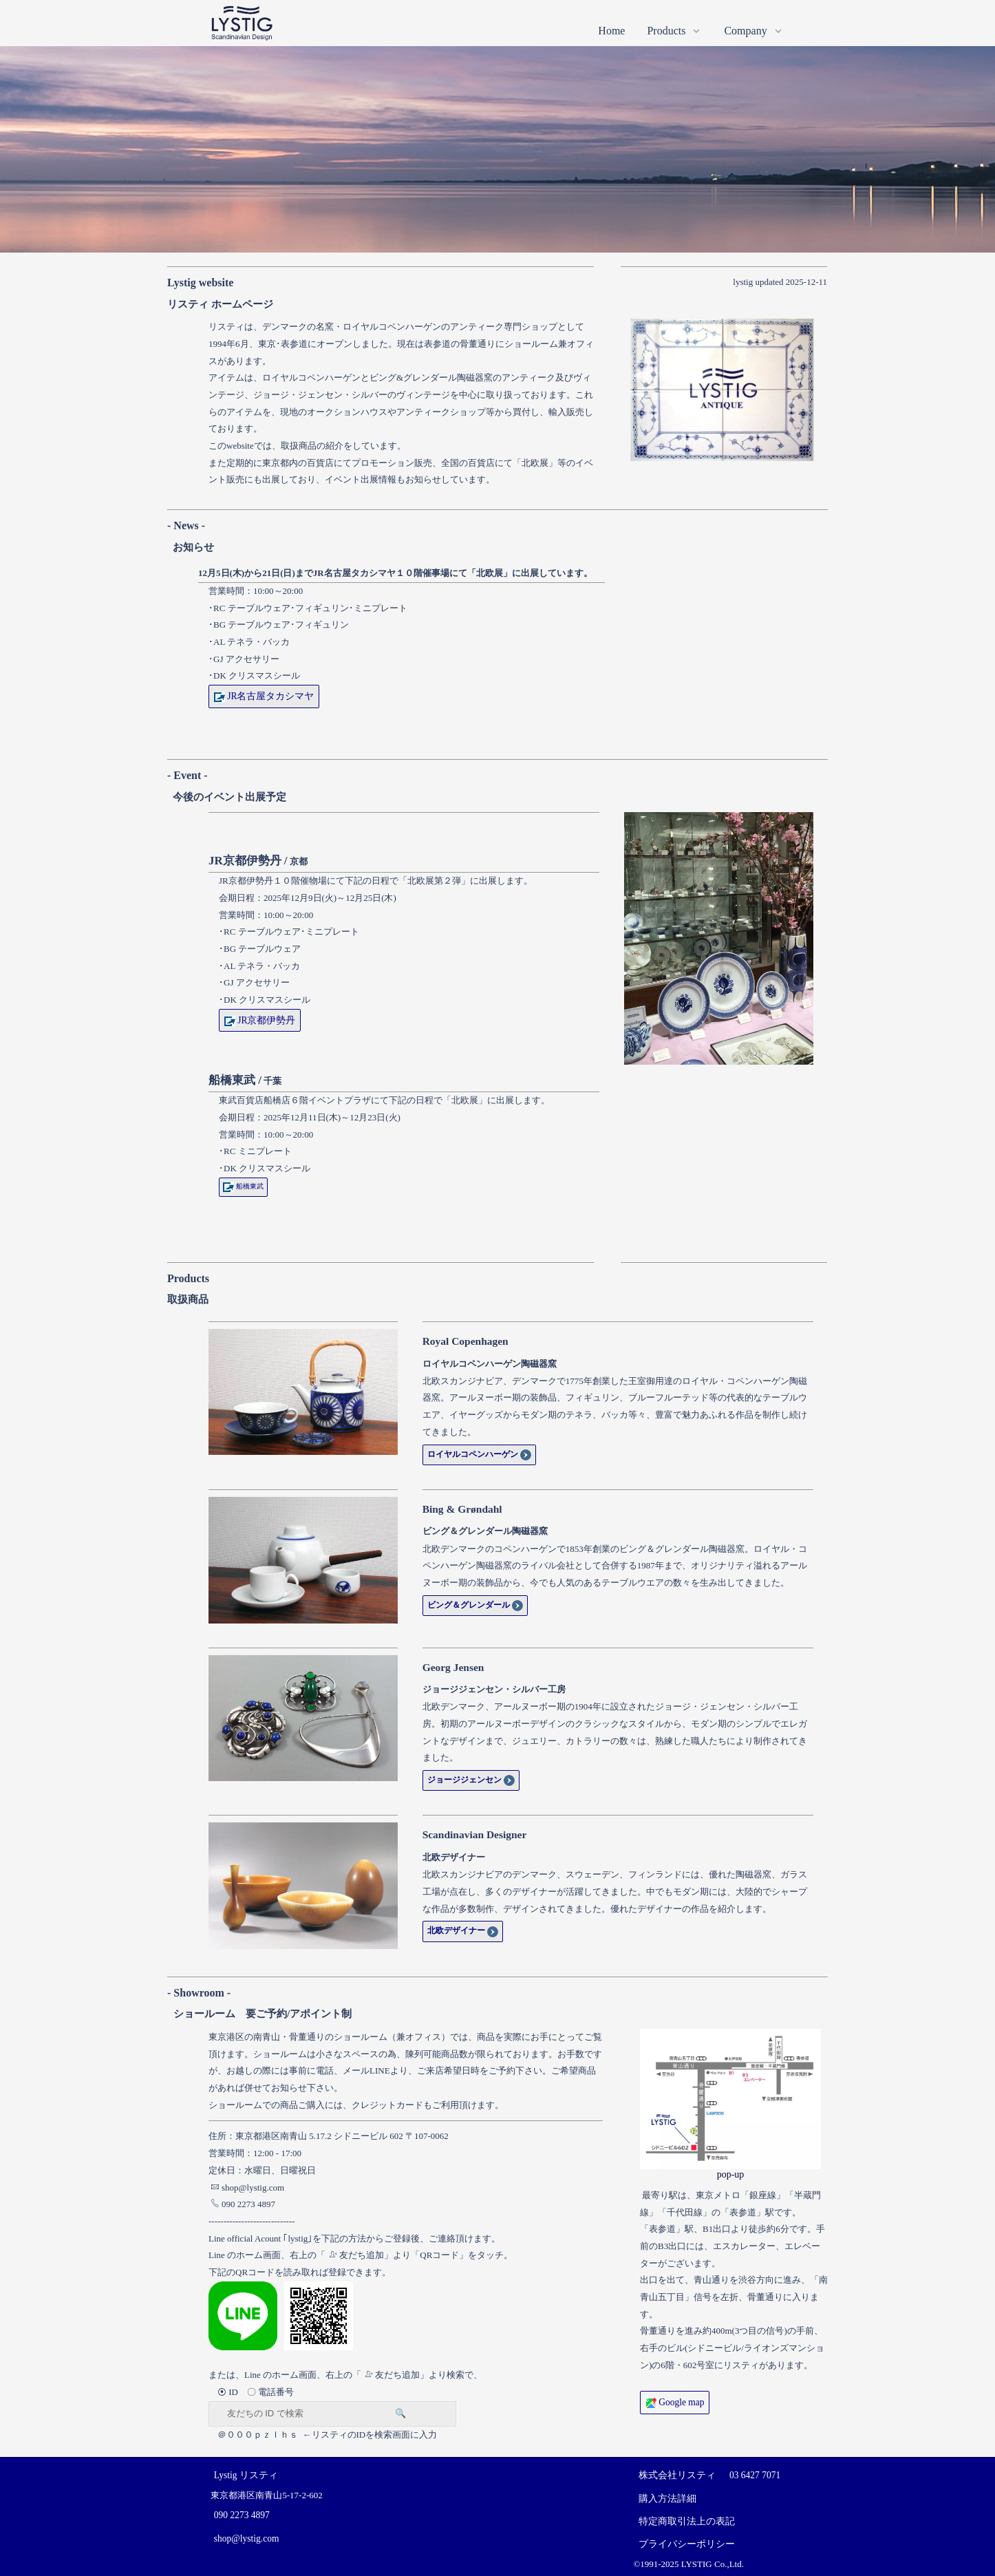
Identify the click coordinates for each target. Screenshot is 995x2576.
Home (611, 30)
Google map (675, 2402)
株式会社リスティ (677, 2475)
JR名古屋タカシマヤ (264, 696)
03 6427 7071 (754, 2475)
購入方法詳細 (667, 2498)
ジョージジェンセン (471, 1780)
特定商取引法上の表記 (687, 2521)
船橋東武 (243, 1186)
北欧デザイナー (462, 1930)
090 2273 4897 (243, 2204)
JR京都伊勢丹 (260, 1020)
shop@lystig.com (247, 2187)
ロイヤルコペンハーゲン (479, 1454)
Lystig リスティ (246, 2475)
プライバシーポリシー (687, 2544)
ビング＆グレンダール (475, 1605)
